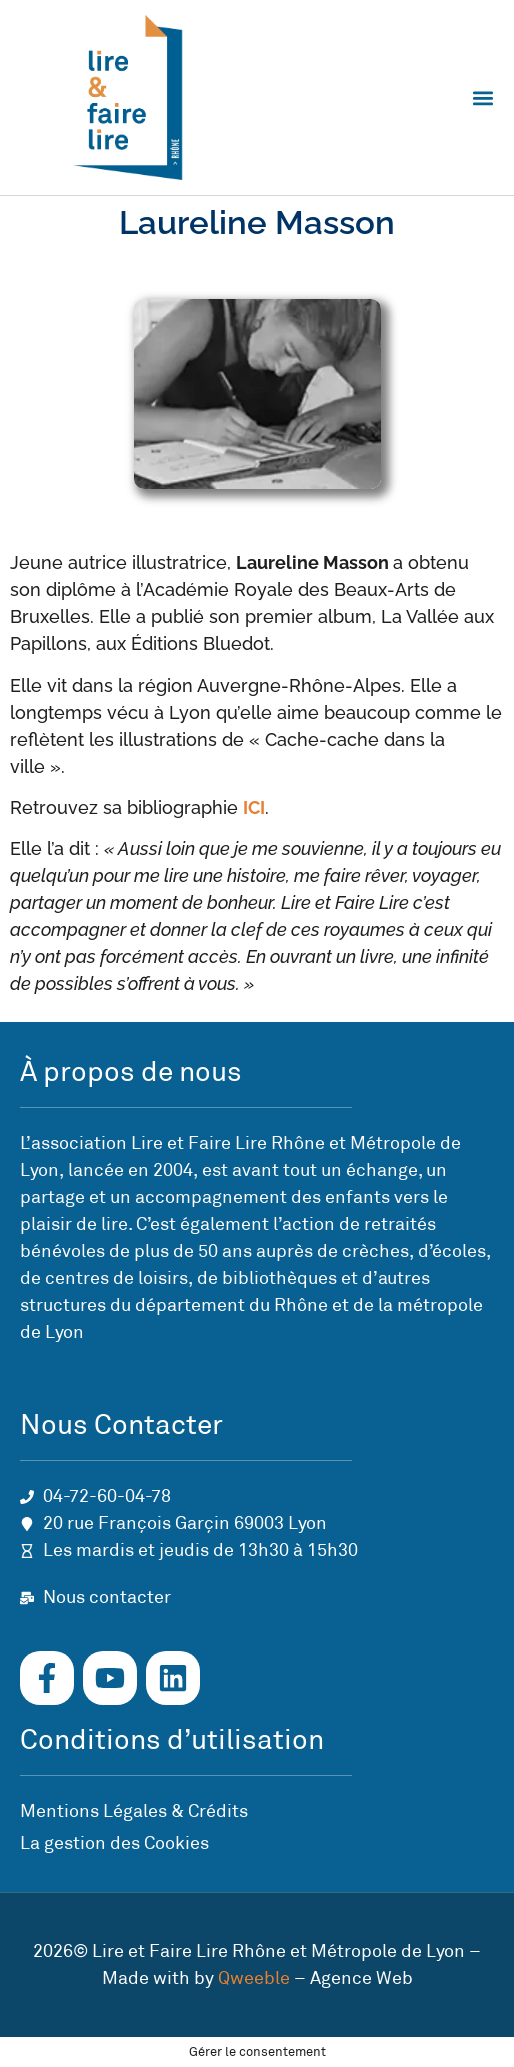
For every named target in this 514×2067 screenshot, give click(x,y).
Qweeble (254, 1978)
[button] (482, 97)
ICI (254, 807)
